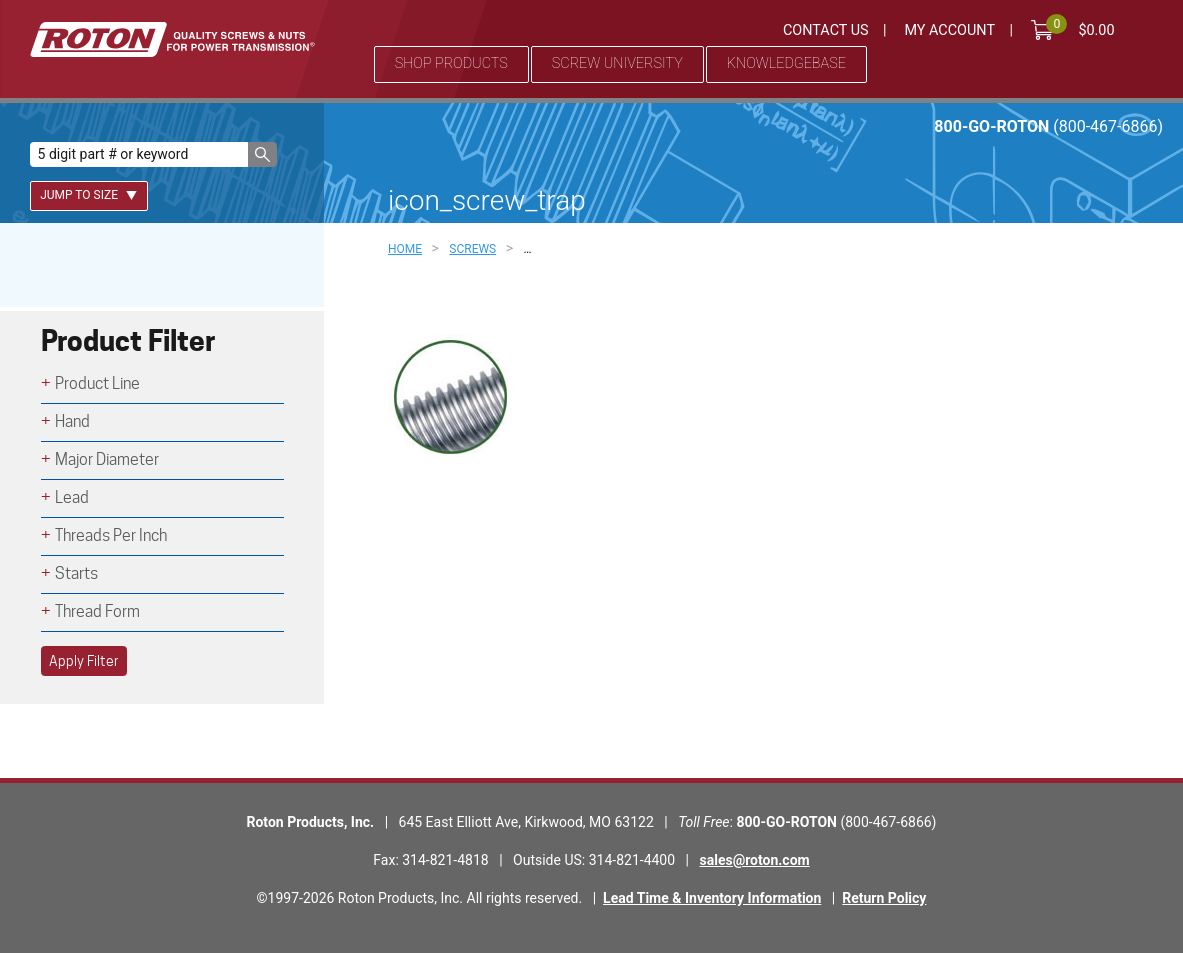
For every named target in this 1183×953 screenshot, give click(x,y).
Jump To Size (88, 195)
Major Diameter (107, 459)
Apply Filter (84, 661)
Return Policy (884, 898)
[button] (262, 154)
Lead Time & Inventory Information (712, 898)
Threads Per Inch (111, 535)
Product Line (97, 383)
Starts (76, 573)
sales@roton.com (755, 860)
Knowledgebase (786, 63)
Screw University (617, 63)
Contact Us (826, 30)
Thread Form (97, 611)
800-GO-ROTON (1048, 126)
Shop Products (451, 63)
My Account (949, 30)
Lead (72, 497)
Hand (72, 421)
